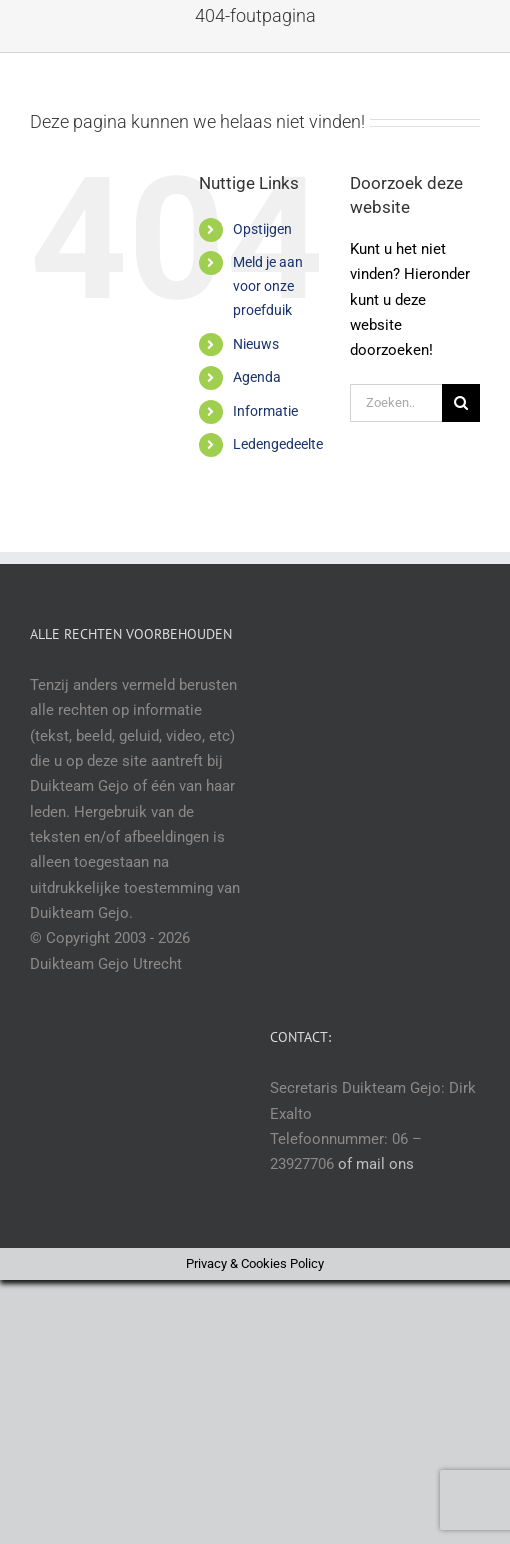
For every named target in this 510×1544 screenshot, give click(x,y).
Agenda (257, 377)
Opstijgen (262, 229)
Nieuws (256, 344)
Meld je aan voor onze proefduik (268, 286)
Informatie (265, 411)
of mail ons (376, 1164)
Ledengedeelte (278, 444)
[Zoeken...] (396, 403)
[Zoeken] (461, 403)
